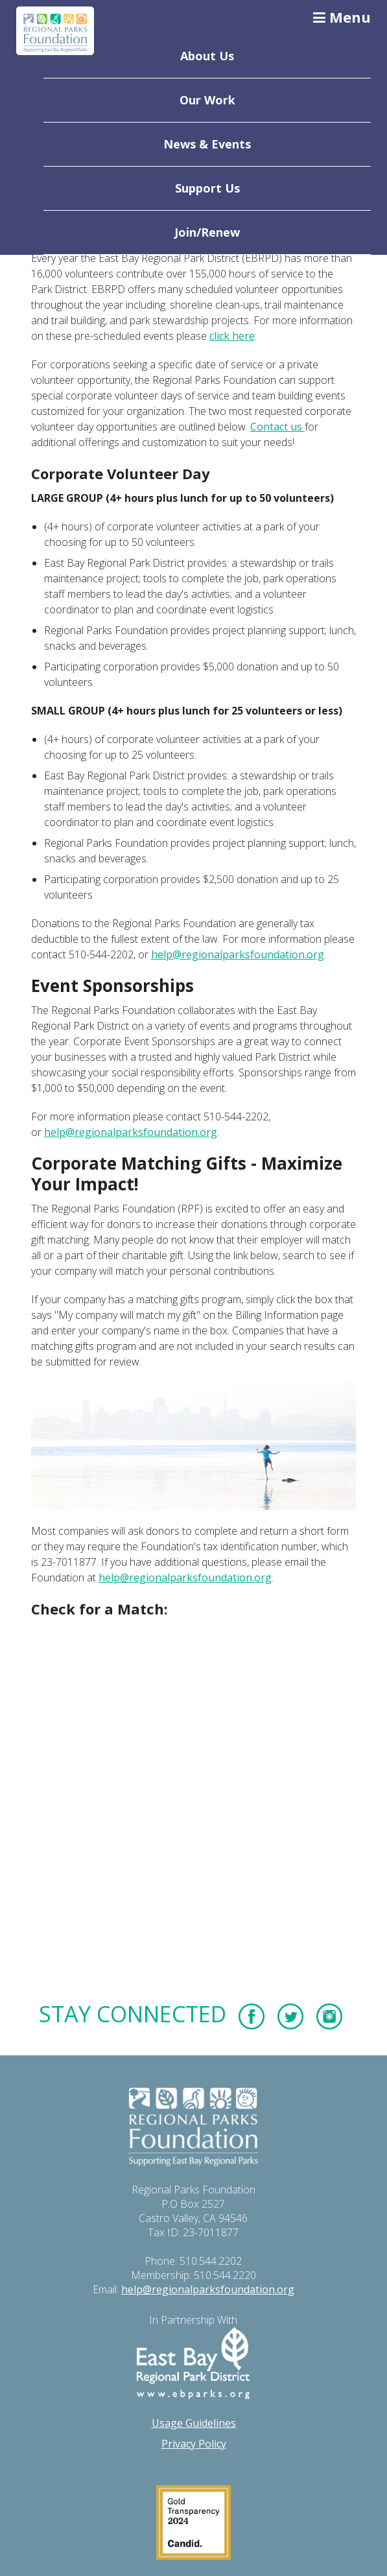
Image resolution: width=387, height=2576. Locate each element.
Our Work (207, 100)
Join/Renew (207, 232)
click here (232, 336)
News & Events (207, 144)
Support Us (207, 188)
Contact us (277, 426)
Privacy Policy (193, 2444)
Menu (342, 17)
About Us (207, 56)
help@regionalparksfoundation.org (237, 954)
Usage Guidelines (194, 2423)
